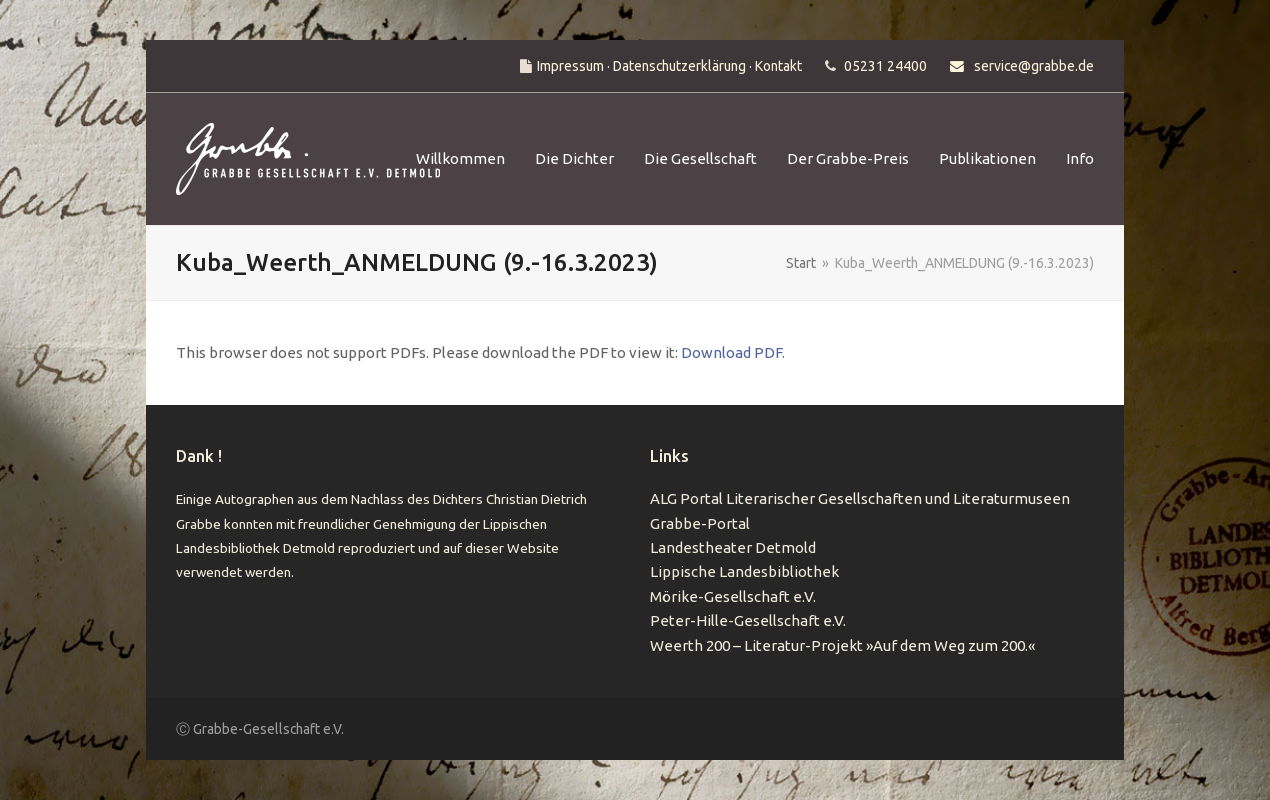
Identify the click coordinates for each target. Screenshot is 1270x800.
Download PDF (731, 352)
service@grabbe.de (1034, 66)
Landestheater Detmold (733, 547)
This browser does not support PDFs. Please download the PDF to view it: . (480, 352)
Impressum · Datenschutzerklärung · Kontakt (669, 66)
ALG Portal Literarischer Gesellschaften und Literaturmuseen (860, 498)
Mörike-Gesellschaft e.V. (733, 596)
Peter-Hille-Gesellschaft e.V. (748, 620)
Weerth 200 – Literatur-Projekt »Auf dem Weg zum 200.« (842, 645)
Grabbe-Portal (700, 523)
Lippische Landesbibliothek (744, 571)
